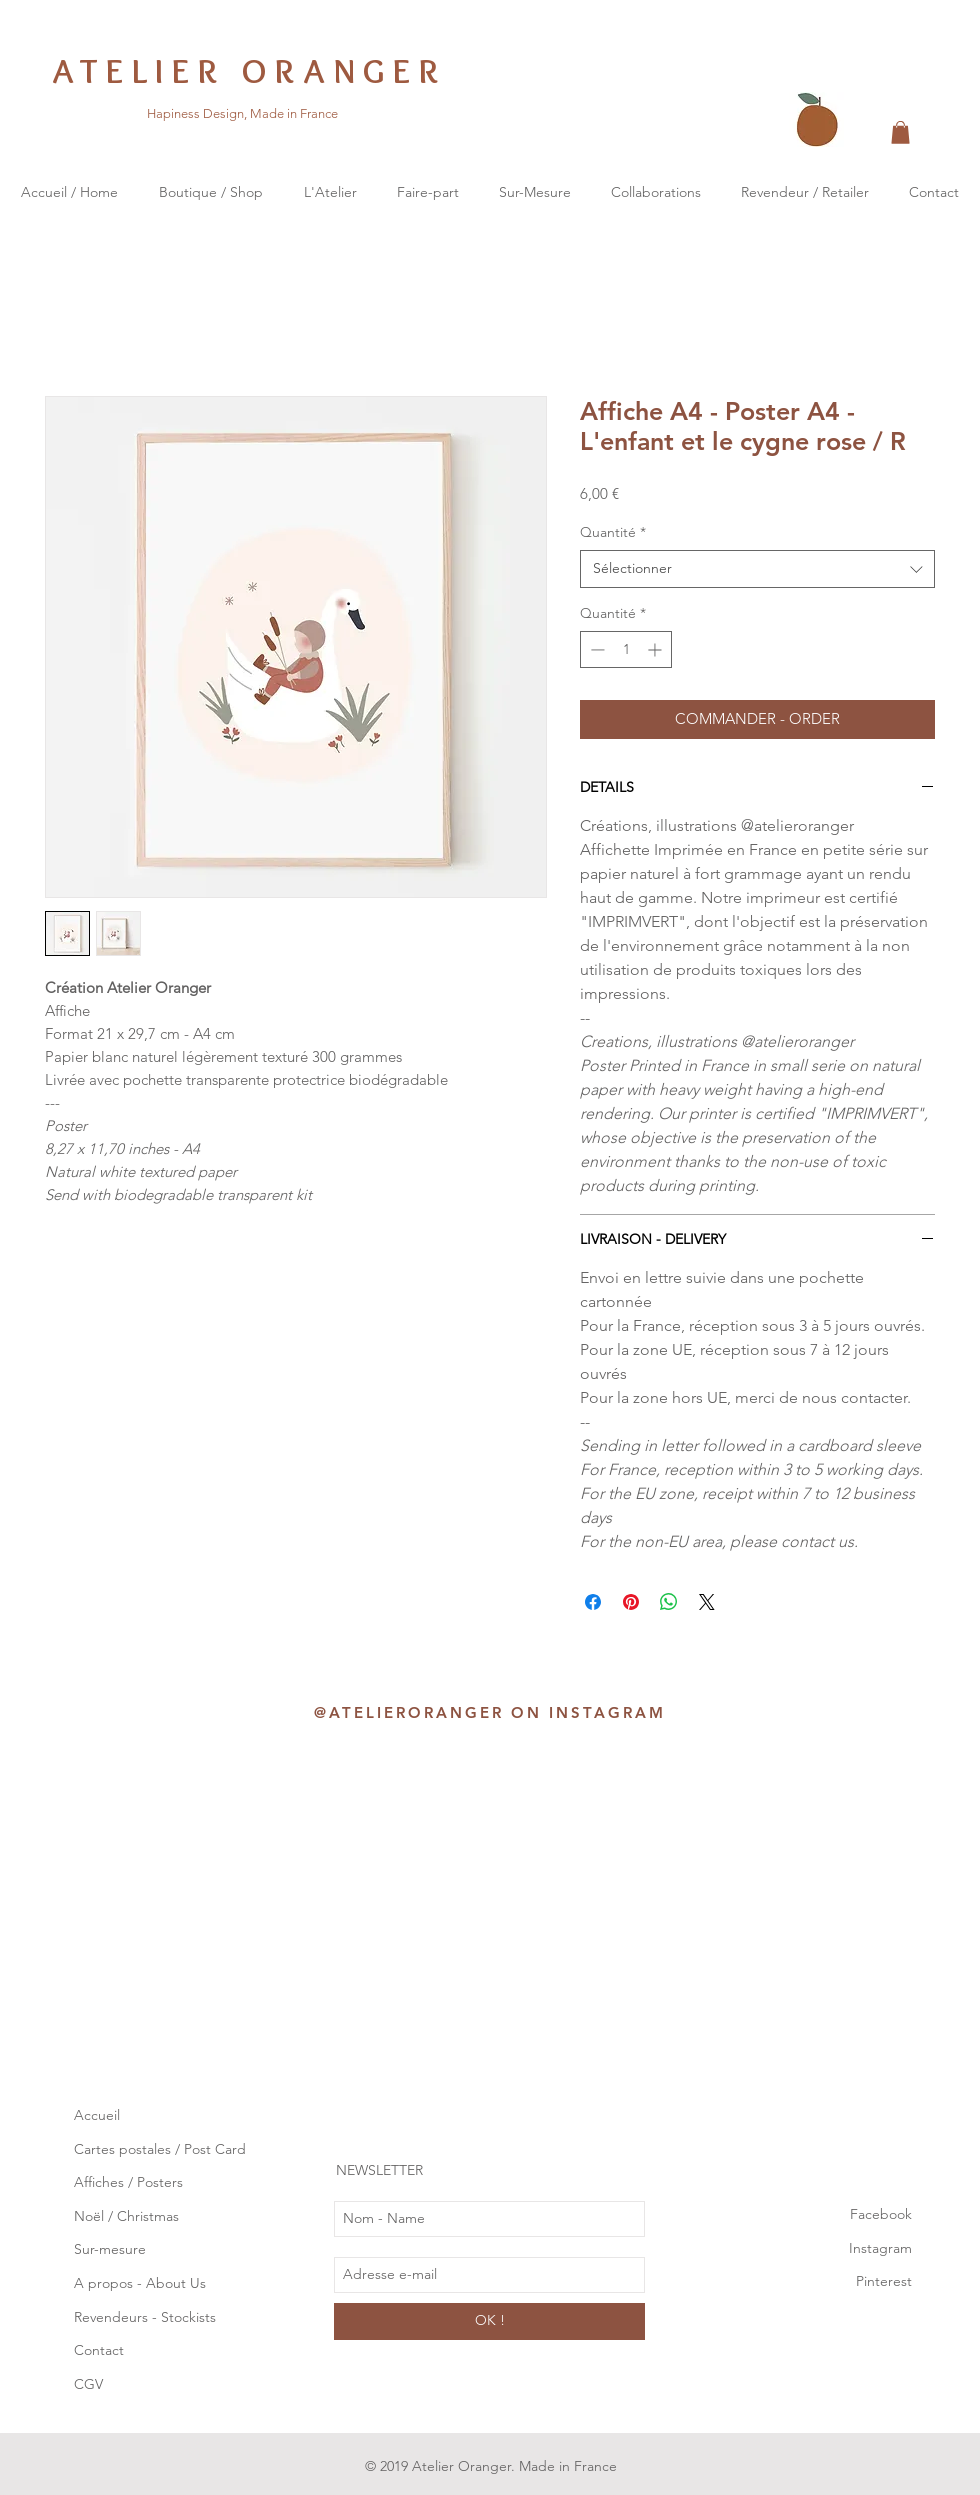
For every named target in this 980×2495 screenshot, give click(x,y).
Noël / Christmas (126, 2216)
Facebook (881, 2214)
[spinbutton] (626, 649)
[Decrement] (595, 649)
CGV (88, 2384)
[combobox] (757, 569)
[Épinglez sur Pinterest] (631, 1602)
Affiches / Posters (128, 2182)
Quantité (613, 532)
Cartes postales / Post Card (160, 2149)
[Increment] (656, 649)
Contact (99, 2350)
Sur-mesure (110, 2249)
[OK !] (489, 2321)
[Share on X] (707, 1602)
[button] (900, 132)
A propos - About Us (140, 2283)
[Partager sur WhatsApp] (669, 1602)
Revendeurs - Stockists (147, 2317)
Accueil (97, 2115)
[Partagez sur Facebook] (593, 1602)
